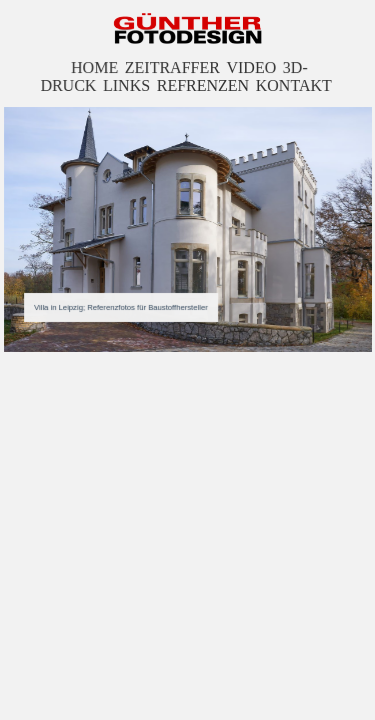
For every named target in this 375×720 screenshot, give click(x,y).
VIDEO (250, 68)
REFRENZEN (202, 86)
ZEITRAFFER (172, 68)
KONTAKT (292, 86)
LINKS (127, 86)
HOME (95, 68)
